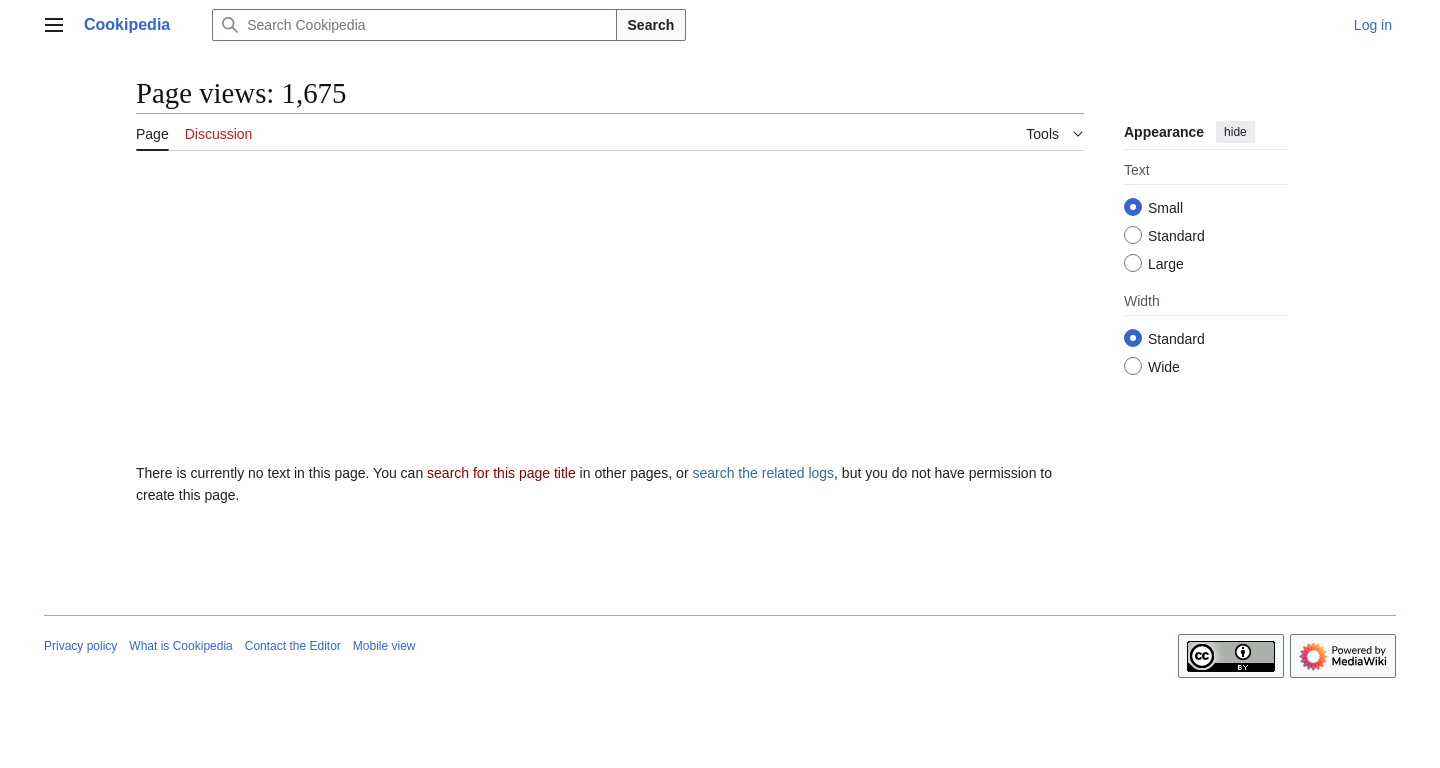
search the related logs (763, 473)
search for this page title (501, 473)
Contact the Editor (293, 646)
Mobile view (384, 646)
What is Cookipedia (180, 646)
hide (1235, 132)
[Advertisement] (610, 315)
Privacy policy (80, 646)
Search (651, 25)
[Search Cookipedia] (414, 25)
